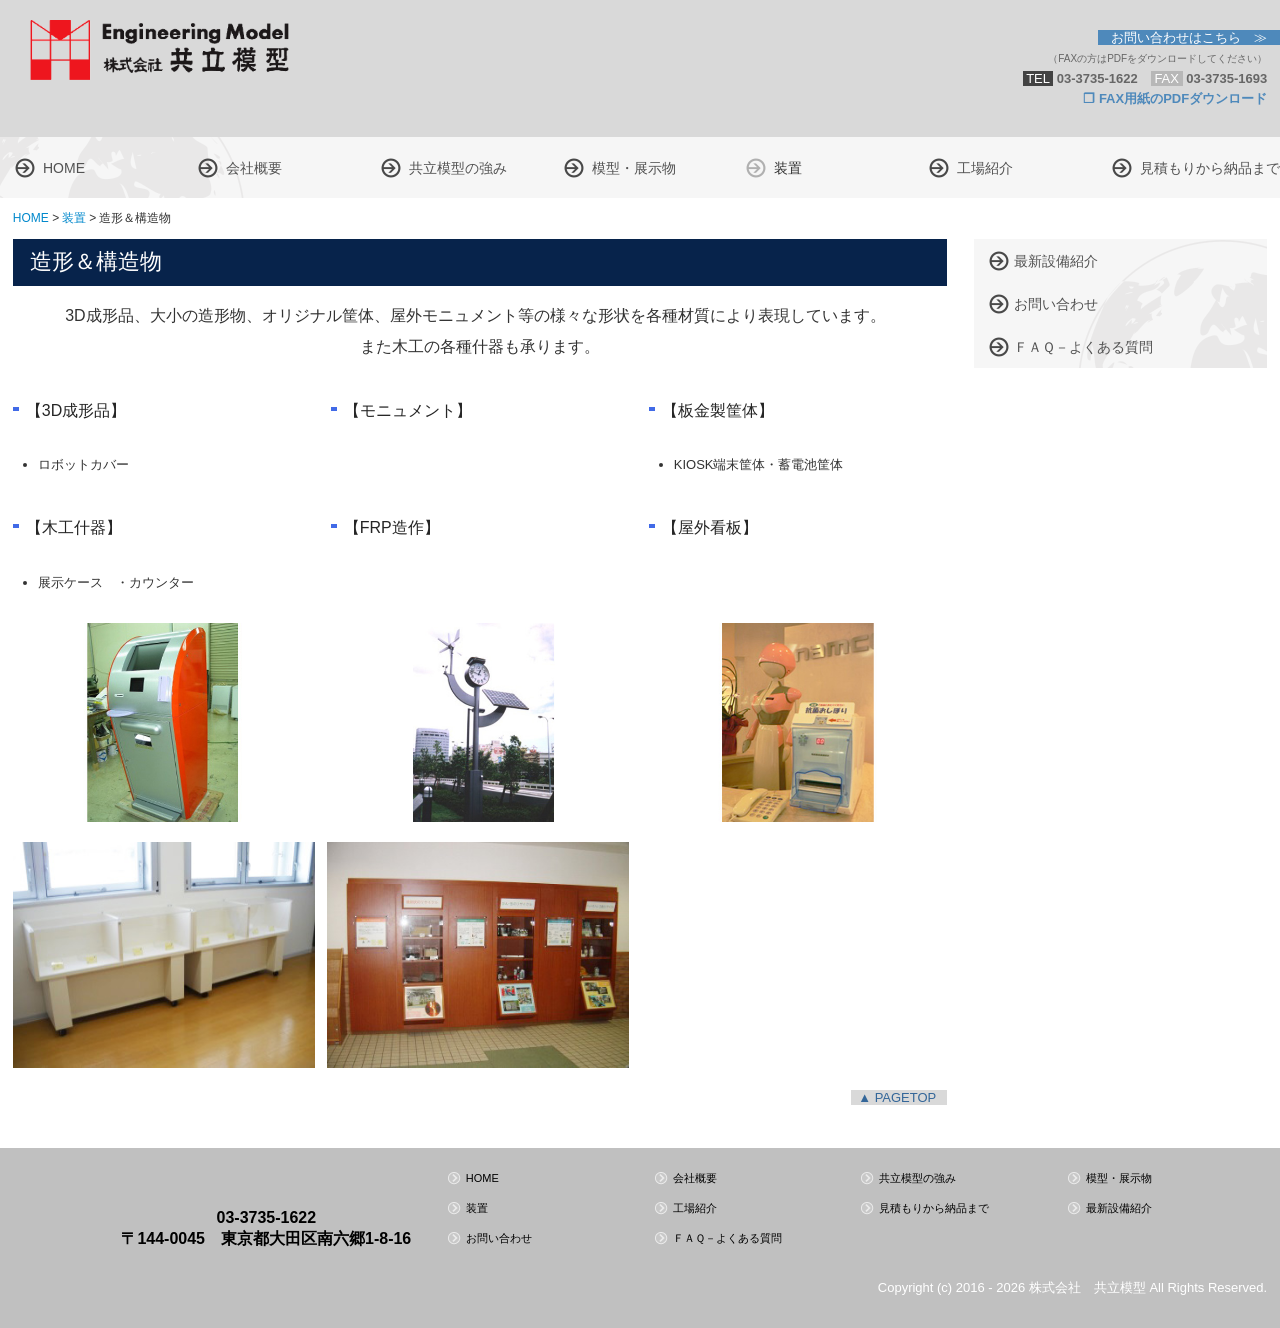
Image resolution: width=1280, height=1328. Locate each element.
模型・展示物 (634, 168)
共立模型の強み (458, 168)
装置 (788, 168)
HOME (64, 168)
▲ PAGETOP (897, 1097)
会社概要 (254, 168)
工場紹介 (985, 168)
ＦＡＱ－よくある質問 (1083, 347)
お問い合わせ (1056, 304)
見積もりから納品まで (1210, 168)
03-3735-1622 (267, 1217)
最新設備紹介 (1056, 261)
